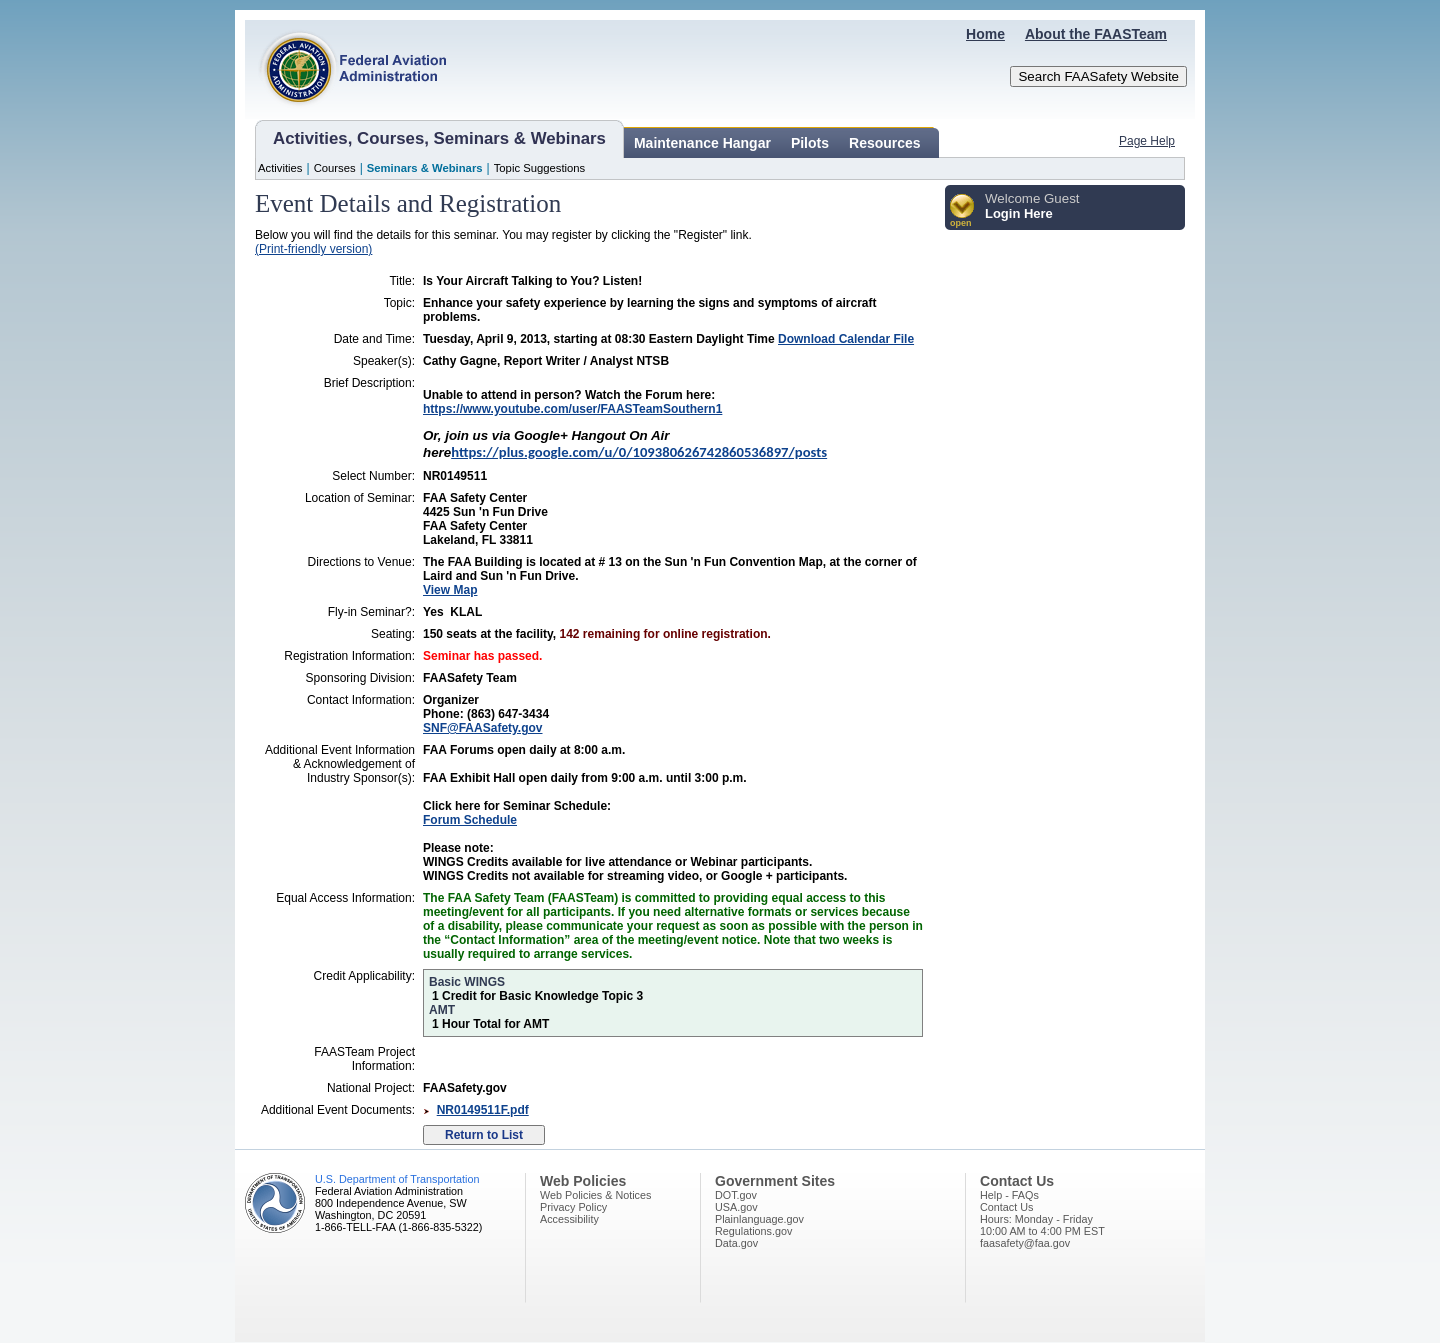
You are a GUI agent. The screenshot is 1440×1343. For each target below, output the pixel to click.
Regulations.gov (753, 1231)
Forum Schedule (470, 820)
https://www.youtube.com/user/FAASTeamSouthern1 (572, 409)
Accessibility (569, 1219)
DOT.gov (736, 1195)
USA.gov (736, 1207)
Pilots (810, 143)
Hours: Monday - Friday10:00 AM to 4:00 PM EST (1042, 1225)
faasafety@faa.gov (1025, 1243)
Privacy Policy (573, 1207)
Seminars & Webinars (425, 168)
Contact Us (1006, 1207)
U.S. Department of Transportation (397, 1179)
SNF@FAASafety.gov (483, 728)
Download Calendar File (846, 339)
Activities (280, 168)
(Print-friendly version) (313, 249)
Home (985, 34)
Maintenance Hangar (702, 143)
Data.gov (736, 1243)
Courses (335, 168)
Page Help (1147, 141)
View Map (450, 590)
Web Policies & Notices (595, 1195)
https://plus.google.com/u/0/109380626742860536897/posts (639, 452)
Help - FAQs (1009, 1195)
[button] (962, 211)
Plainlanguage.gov (759, 1219)
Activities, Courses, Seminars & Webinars (439, 138)
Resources (885, 143)
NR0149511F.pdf (483, 1110)
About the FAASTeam (1096, 34)
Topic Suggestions (540, 168)
